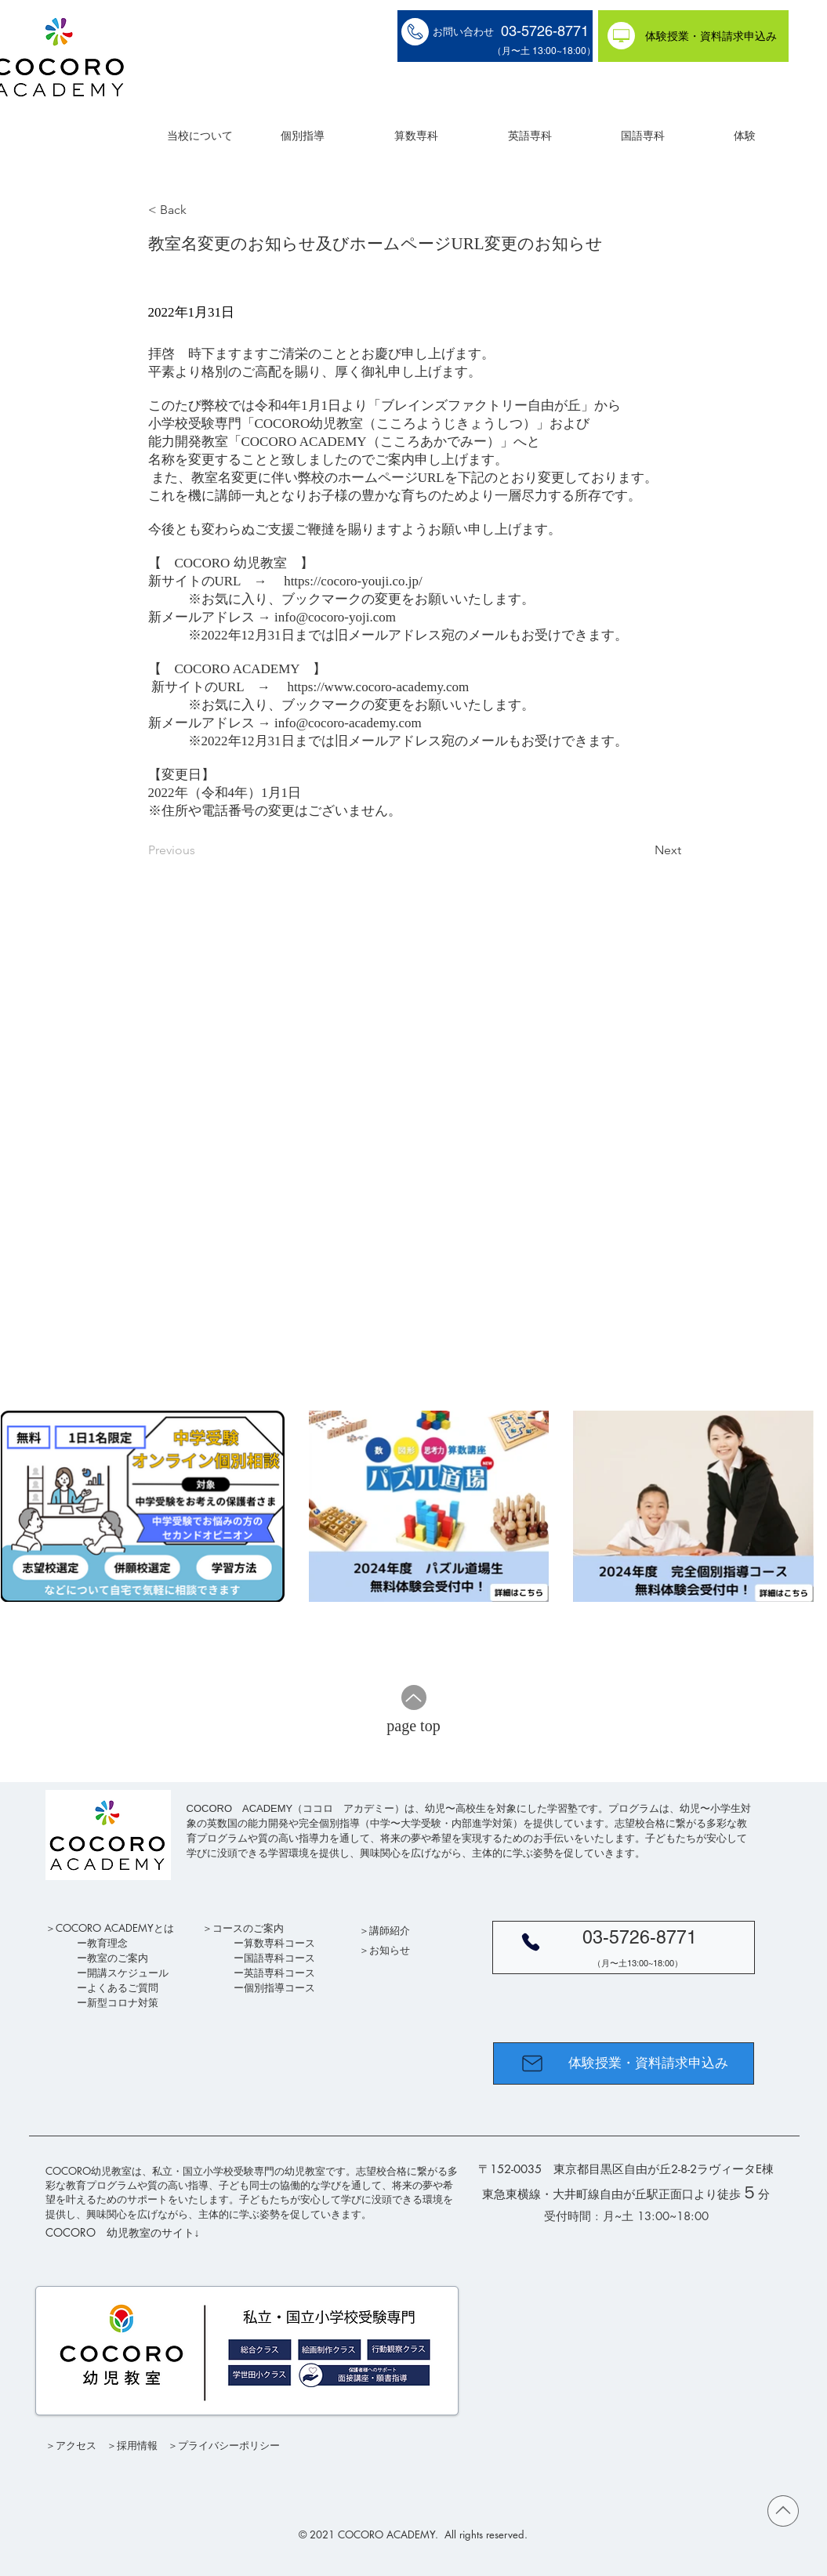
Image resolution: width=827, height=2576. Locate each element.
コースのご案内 (248, 1928)
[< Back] (200, 210)
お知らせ (389, 1950)
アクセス (76, 2445)
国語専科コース (279, 1958)
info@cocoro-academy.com (348, 723)
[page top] (414, 1725)
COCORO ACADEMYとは (115, 1928)
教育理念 (107, 1943)
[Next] (642, 850)
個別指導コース (279, 1987)
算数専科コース (279, 1943)
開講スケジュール (128, 1973)
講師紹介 (389, 1930)
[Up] (413, 1697)
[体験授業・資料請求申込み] (693, 36)
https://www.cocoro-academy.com (378, 686)
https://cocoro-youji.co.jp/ (353, 581)
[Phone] (531, 1942)
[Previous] (200, 850)
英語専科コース (279, 1973)
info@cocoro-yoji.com (335, 617)
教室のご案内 (117, 1958)
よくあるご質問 (122, 1987)
